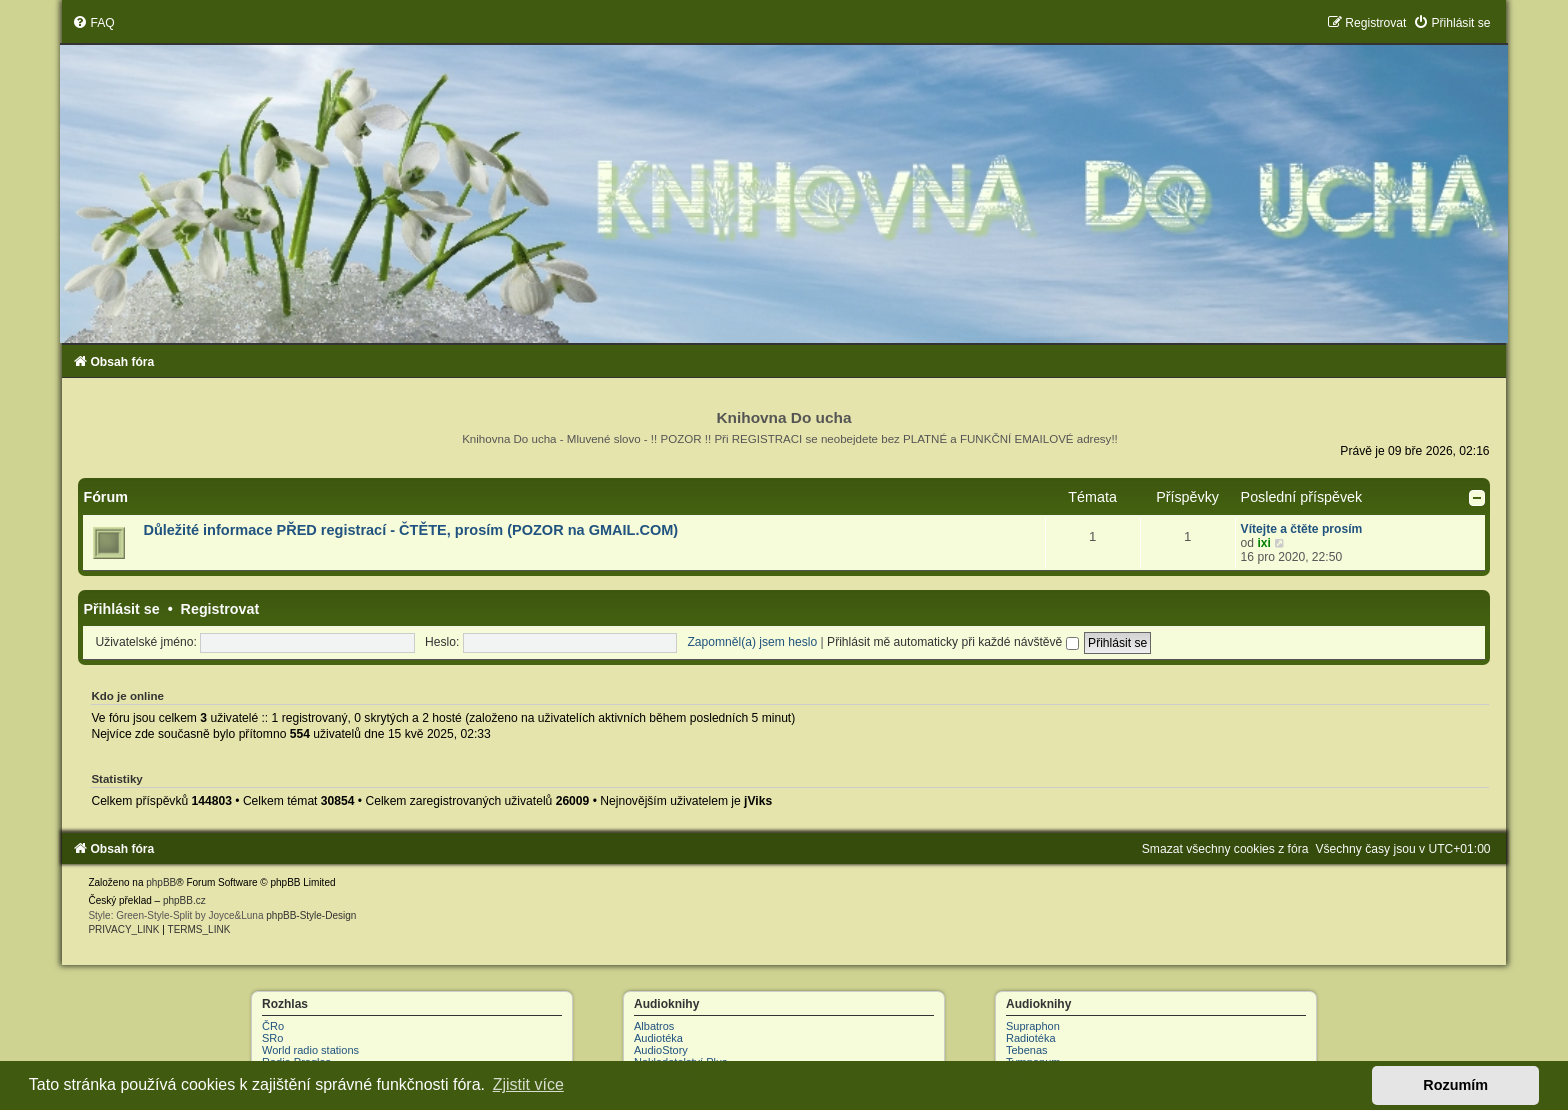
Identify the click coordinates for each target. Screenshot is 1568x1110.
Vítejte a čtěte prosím (1302, 529)
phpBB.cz (184, 900)
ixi (1263, 543)
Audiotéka (658, 1038)
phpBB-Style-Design (311, 915)
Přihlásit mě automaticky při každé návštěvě (953, 642)
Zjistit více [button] (528, 1084)
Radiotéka (1031, 1038)
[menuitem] (93, 23)
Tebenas (1027, 1050)
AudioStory (661, 1050)
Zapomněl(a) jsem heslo (752, 642)
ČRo (273, 1026)
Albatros (654, 1026)
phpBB (161, 882)
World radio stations (310, 1050)
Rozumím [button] (1455, 1085)
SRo (272, 1038)
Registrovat (220, 609)
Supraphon (1033, 1026)
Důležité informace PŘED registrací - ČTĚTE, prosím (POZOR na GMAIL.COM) (410, 530)
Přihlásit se (121, 609)
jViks (758, 801)
